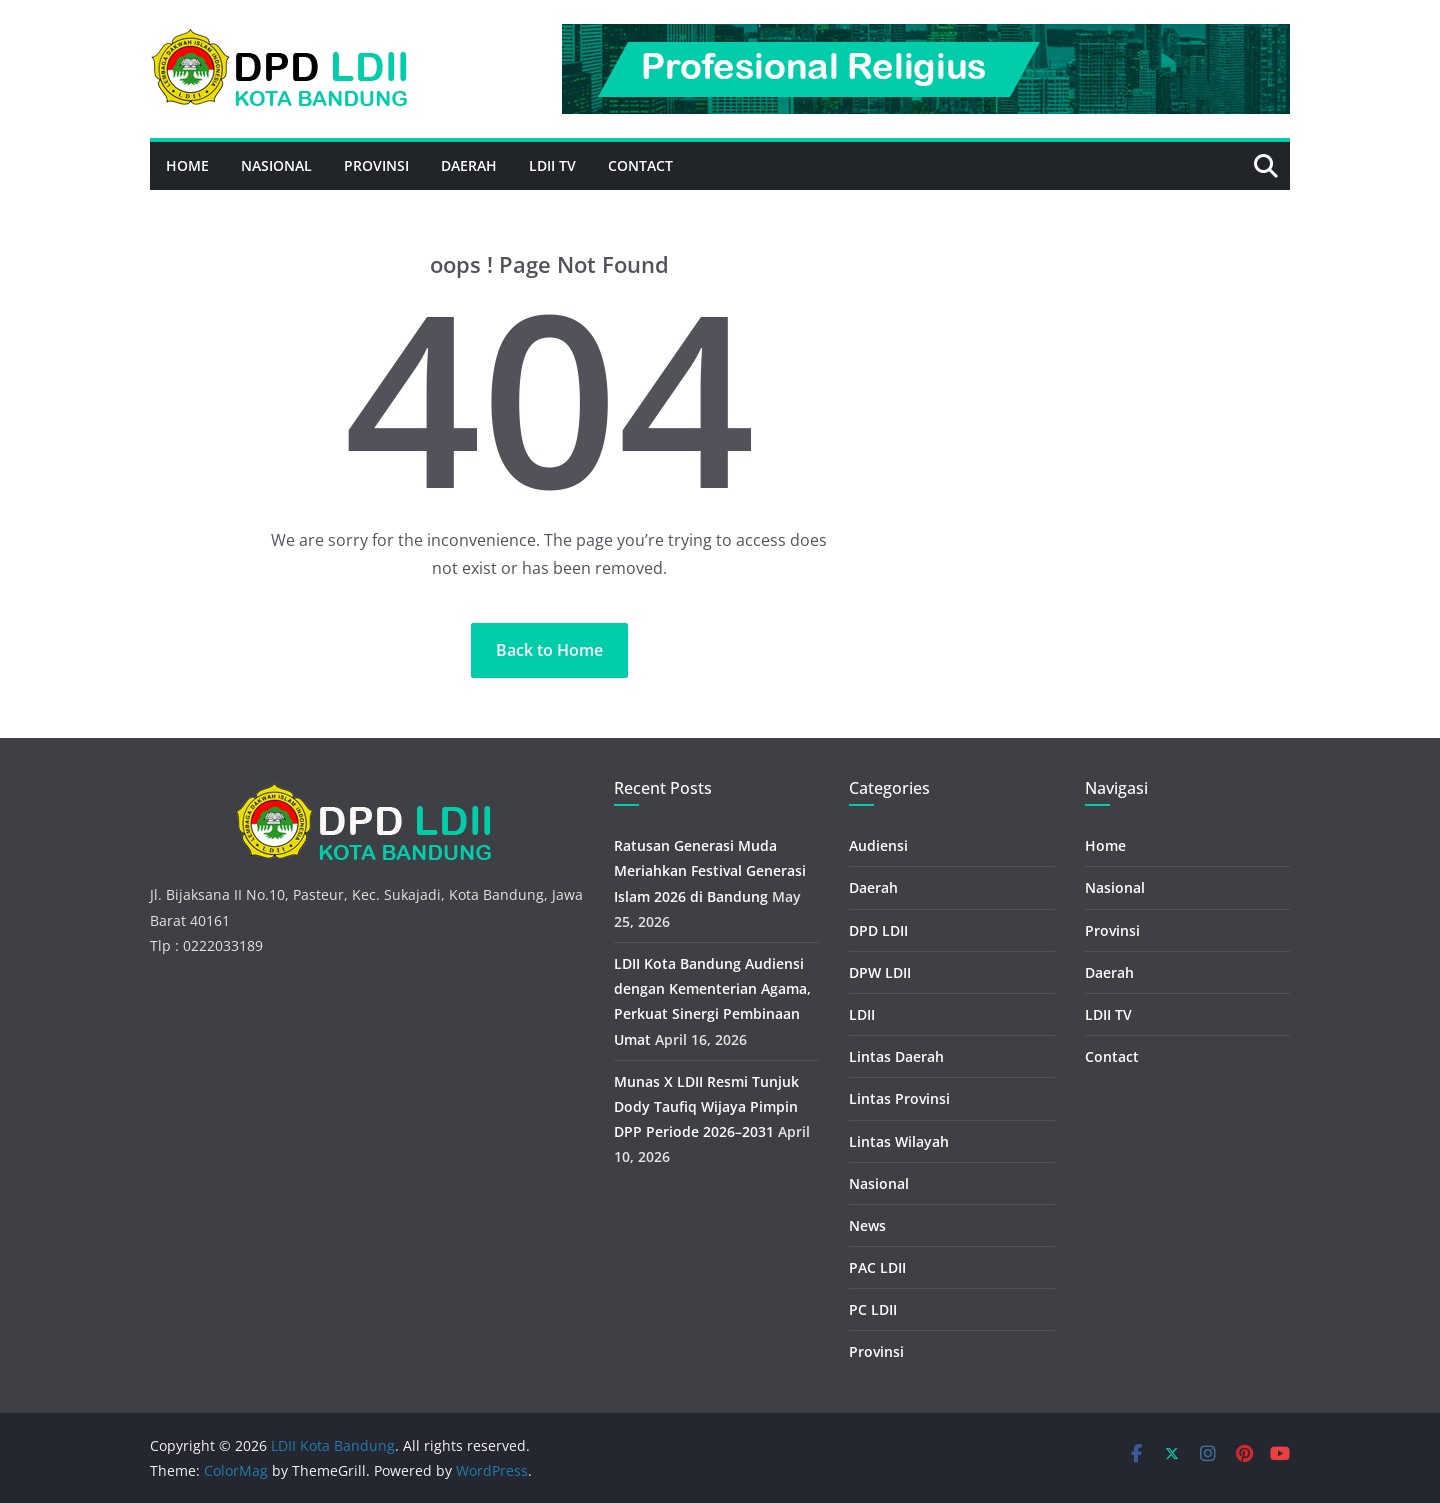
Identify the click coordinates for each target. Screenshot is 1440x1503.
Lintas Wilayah (899, 1141)
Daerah (469, 165)
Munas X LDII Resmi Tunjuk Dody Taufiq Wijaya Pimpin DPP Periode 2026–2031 (706, 1106)
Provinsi (376, 165)
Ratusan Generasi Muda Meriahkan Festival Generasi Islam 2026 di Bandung (710, 870)
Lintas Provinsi (899, 1098)
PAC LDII (877, 1267)
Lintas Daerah (896, 1056)
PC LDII (873, 1309)
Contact (640, 165)
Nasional (276, 165)
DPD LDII (878, 930)
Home (187, 165)
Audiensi (878, 845)
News (867, 1225)
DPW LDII (880, 972)
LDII (862, 1014)
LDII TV (552, 165)
